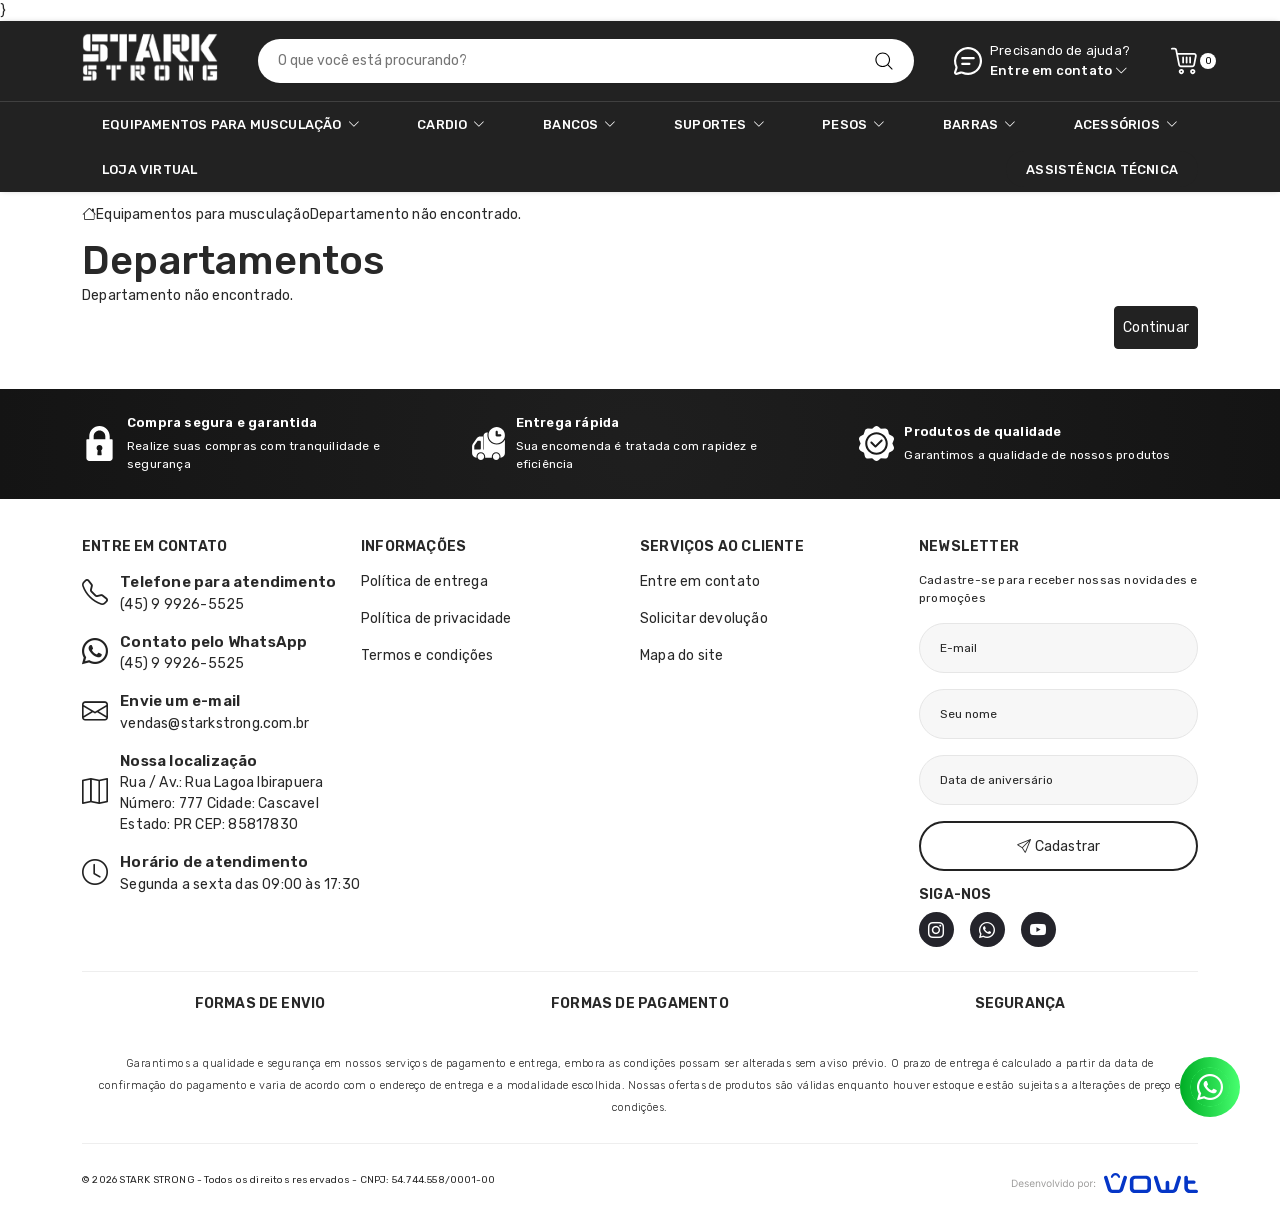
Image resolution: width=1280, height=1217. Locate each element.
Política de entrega (424, 581)
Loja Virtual (149, 169)
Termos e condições (427, 655)
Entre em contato (700, 581)
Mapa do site (681, 655)
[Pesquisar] (884, 61)
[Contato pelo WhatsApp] (1210, 1087)
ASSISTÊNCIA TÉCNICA (1102, 169)
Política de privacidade (436, 618)
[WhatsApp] (987, 929)
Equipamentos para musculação (203, 214)
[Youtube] (1038, 929)
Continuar (1156, 327)
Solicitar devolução (704, 618)
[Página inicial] (150, 60)
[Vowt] (1104, 1180)
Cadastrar (1058, 846)
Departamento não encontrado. (416, 214)
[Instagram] (936, 929)
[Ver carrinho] (1184, 61)
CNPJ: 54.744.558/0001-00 (428, 1180)
